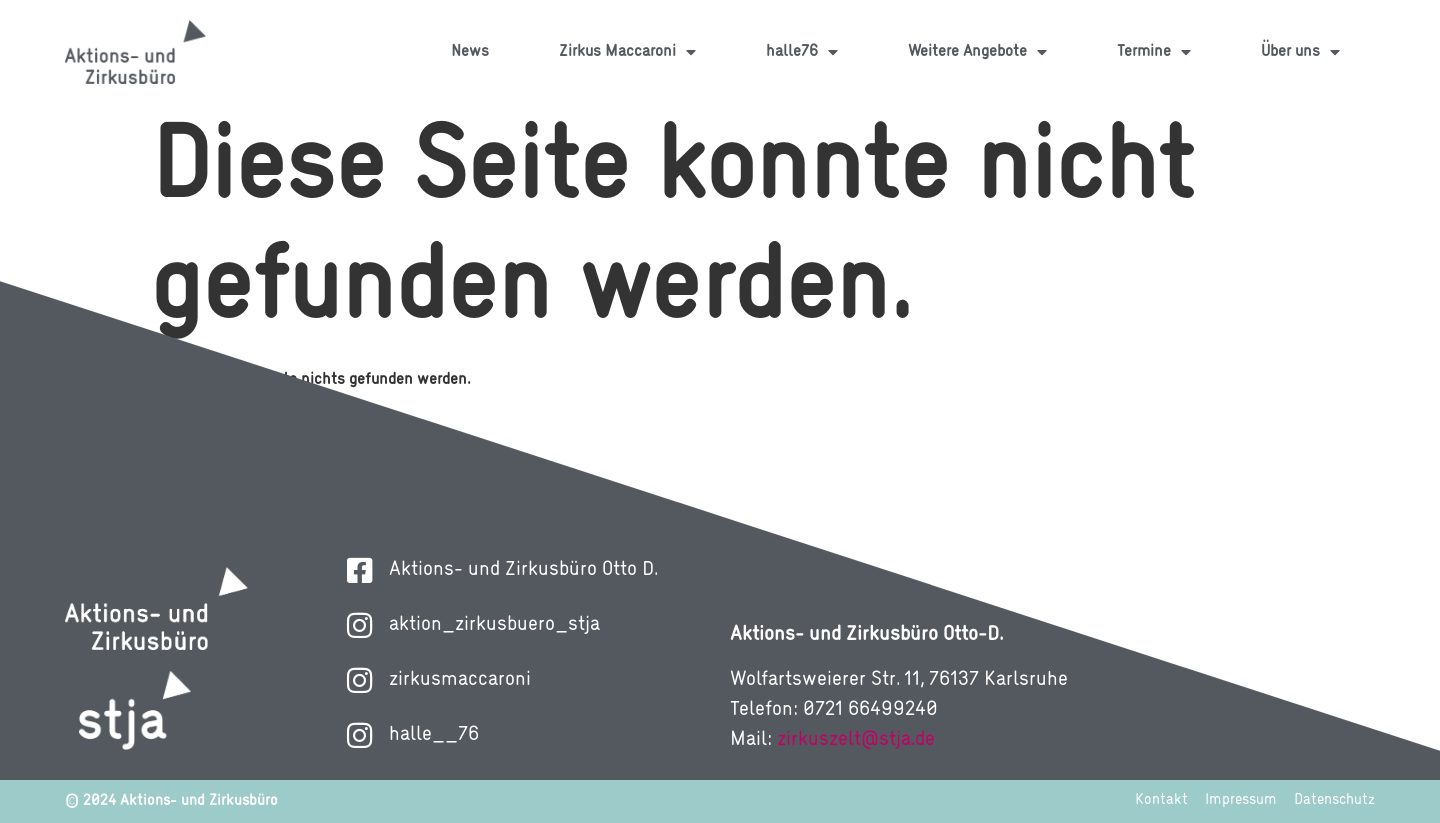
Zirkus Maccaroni (627, 52)
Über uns (1300, 52)
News (470, 52)
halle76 (802, 52)
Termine (1154, 52)
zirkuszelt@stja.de (856, 740)
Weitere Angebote (977, 52)
